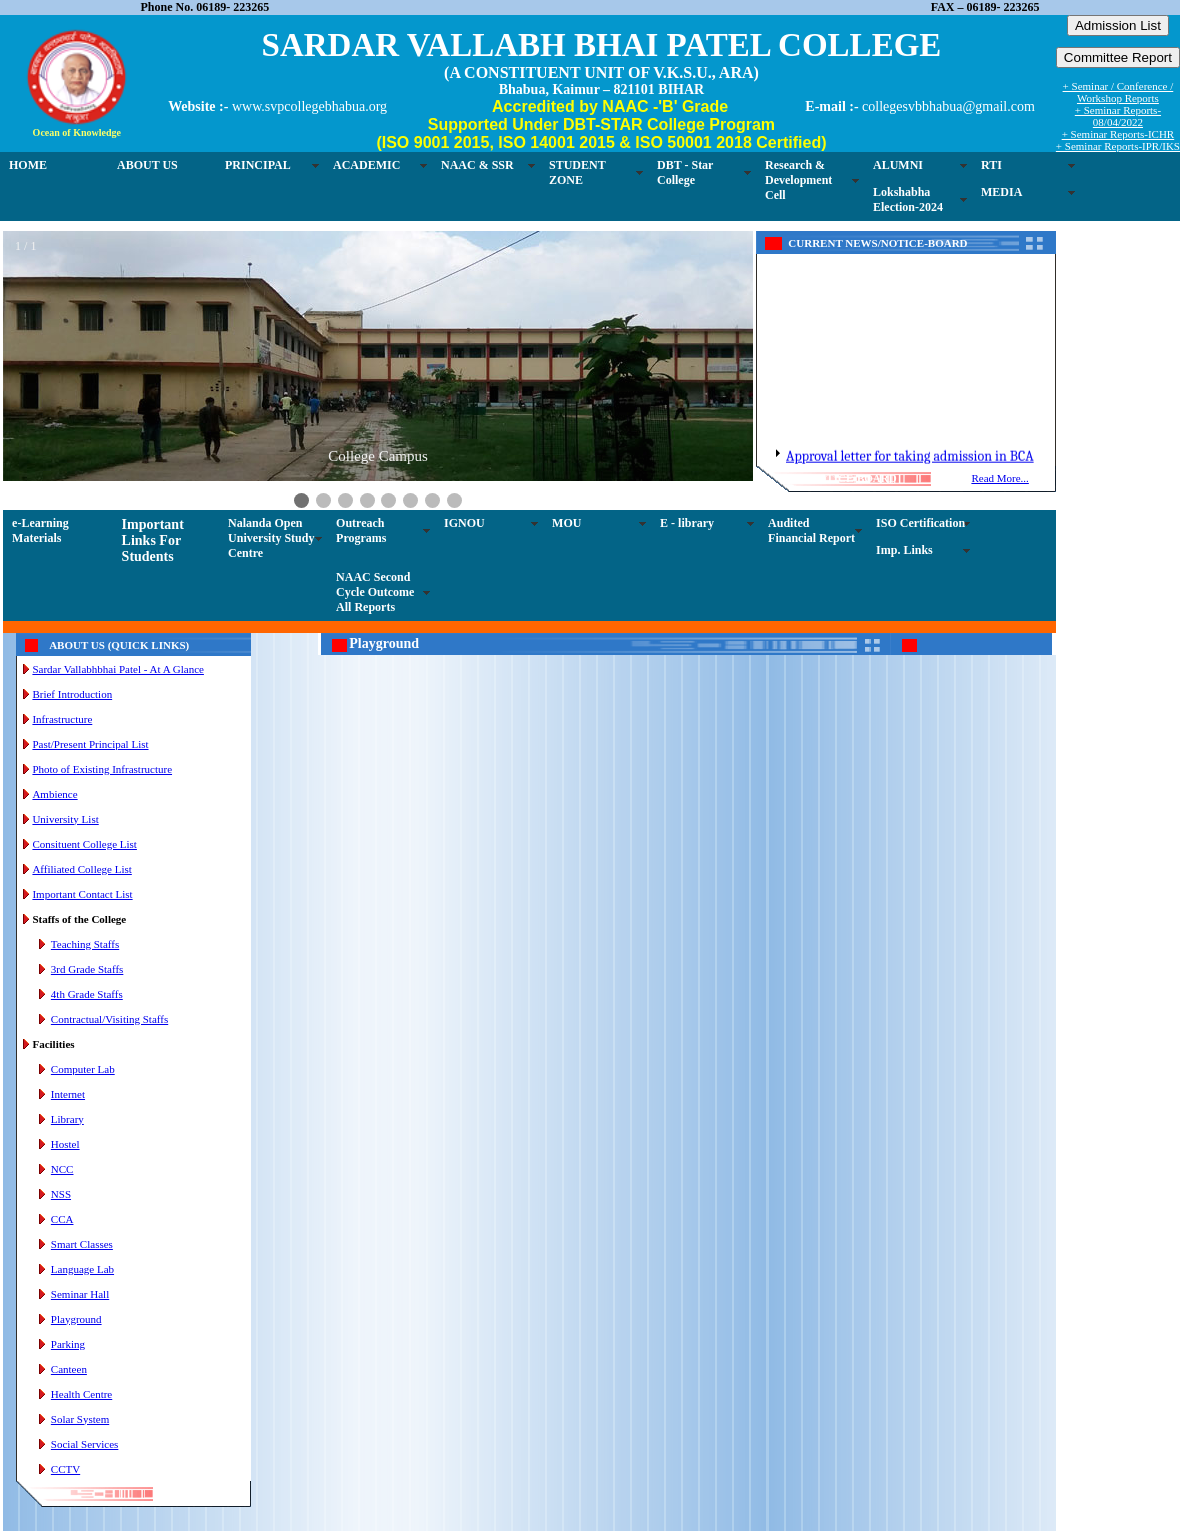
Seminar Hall (80, 1294)
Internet (68, 1094)
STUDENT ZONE (577, 172)
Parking (68, 1344)
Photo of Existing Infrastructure (102, 769)
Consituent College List (84, 844)
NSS (61, 1194)
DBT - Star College (685, 172)
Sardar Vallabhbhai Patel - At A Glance (117, 669)
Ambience (54, 794)
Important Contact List (82, 894)
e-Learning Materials (40, 530)
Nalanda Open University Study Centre (271, 538)
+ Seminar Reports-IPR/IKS (1118, 146)
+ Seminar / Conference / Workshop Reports (1118, 92)
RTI (991, 165)
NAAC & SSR (477, 165)
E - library (687, 523)
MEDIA (1001, 192)
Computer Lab (83, 1069)
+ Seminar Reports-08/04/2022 (1118, 116)
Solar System (80, 1419)
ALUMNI (898, 165)
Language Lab (82, 1269)
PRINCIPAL (258, 165)
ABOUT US (147, 165)
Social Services (85, 1444)
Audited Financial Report (811, 530)
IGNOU (464, 523)
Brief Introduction (72, 694)
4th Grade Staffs (87, 994)
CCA (62, 1219)
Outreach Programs (361, 530)
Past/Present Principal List (90, 744)
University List (65, 819)
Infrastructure (62, 719)
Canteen (69, 1369)
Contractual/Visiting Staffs (109, 1019)
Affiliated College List (81, 869)
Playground (76, 1319)
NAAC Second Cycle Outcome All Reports (375, 592)
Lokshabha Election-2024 (908, 199)
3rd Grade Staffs (87, 969)
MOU (566, 523)
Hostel (65, 1144)
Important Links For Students (153, 540)
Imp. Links (904, 550)
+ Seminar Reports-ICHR (1118, 134)
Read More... (999, 478)
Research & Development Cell (798, 180)
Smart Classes (82, 1244)
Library (67, 1119)
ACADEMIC (366, 165)
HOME (28, 165)
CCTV (65, 1469)
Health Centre (81, 1394)
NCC (62, 1169)
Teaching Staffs (85, 944)
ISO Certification (920, 523)
